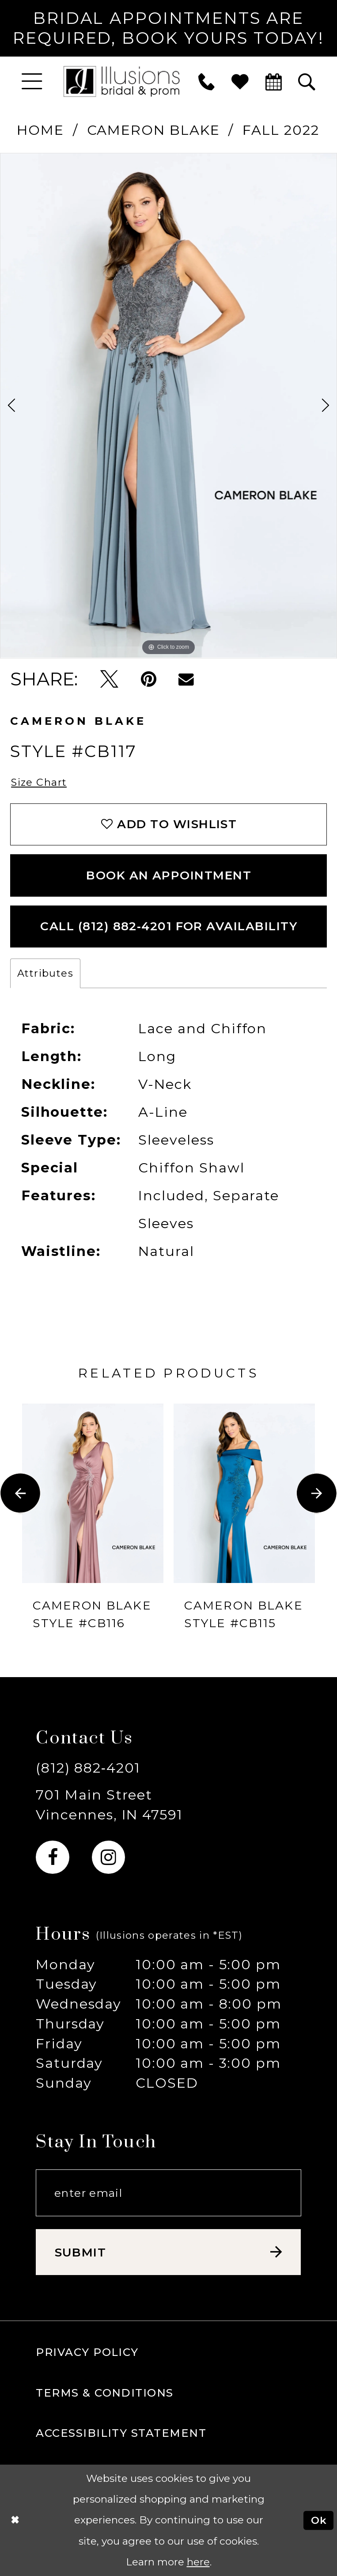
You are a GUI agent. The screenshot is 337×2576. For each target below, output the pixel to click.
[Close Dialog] (15, 2520)
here (198, 2562)
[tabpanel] (168, 405)
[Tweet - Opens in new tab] (109, 679)
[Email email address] (168, 2192)
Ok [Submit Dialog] (319, 2520)
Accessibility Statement (121, 2432)
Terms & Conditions (104, 2392)
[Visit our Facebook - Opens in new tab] (52, 1857)
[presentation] (93, 1493)
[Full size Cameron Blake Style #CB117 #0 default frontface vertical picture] (168, 405)
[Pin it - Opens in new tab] (148, 679)
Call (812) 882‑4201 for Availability (168, 926)
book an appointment (168, 875)
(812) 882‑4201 (88, 1767)
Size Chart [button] (39, 782)
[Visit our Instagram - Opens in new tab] (108, 1857)
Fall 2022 (280, 130)
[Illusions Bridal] (122, 81)
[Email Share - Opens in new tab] (186, 679)
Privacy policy (87, 2352)
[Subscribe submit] (168, 2252)
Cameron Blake (153, 130)
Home (40, 130)
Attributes (45, 973)
